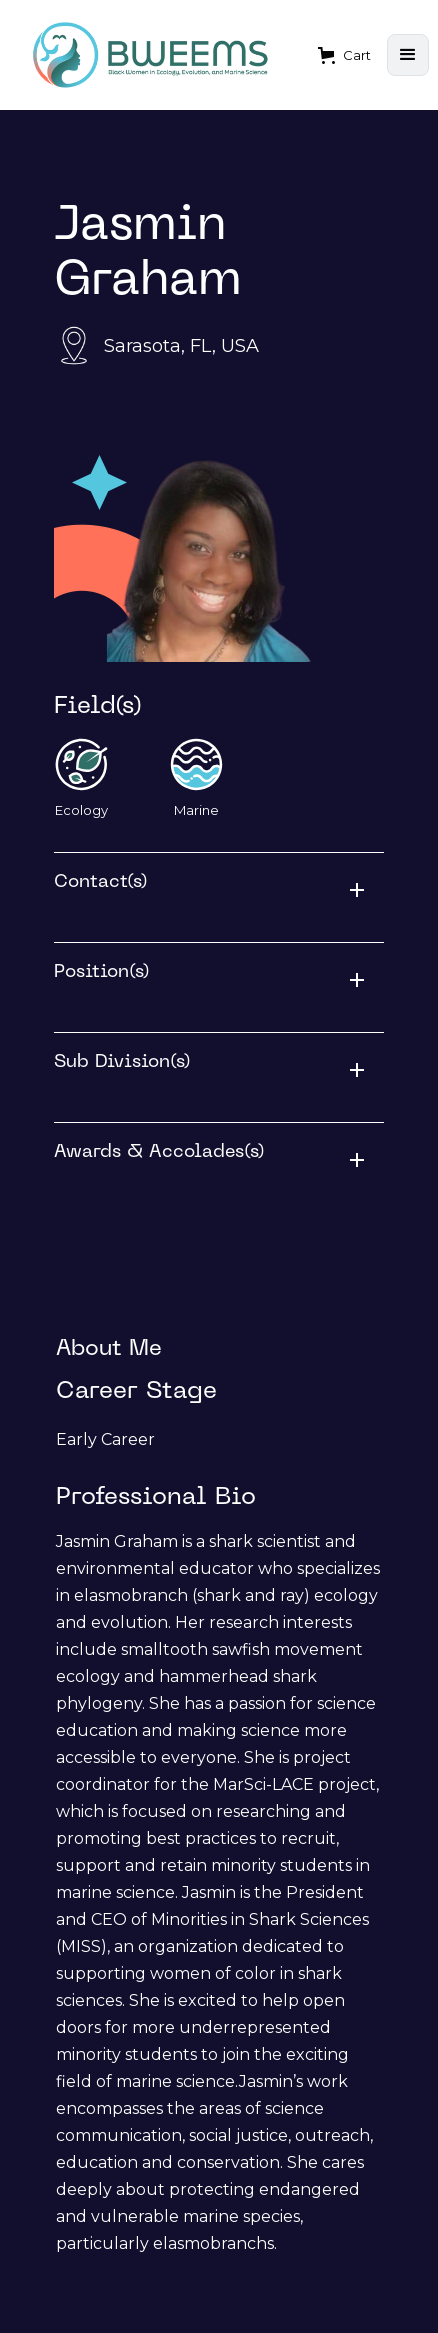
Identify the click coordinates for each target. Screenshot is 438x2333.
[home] (151, 55)
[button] (344, 55)
